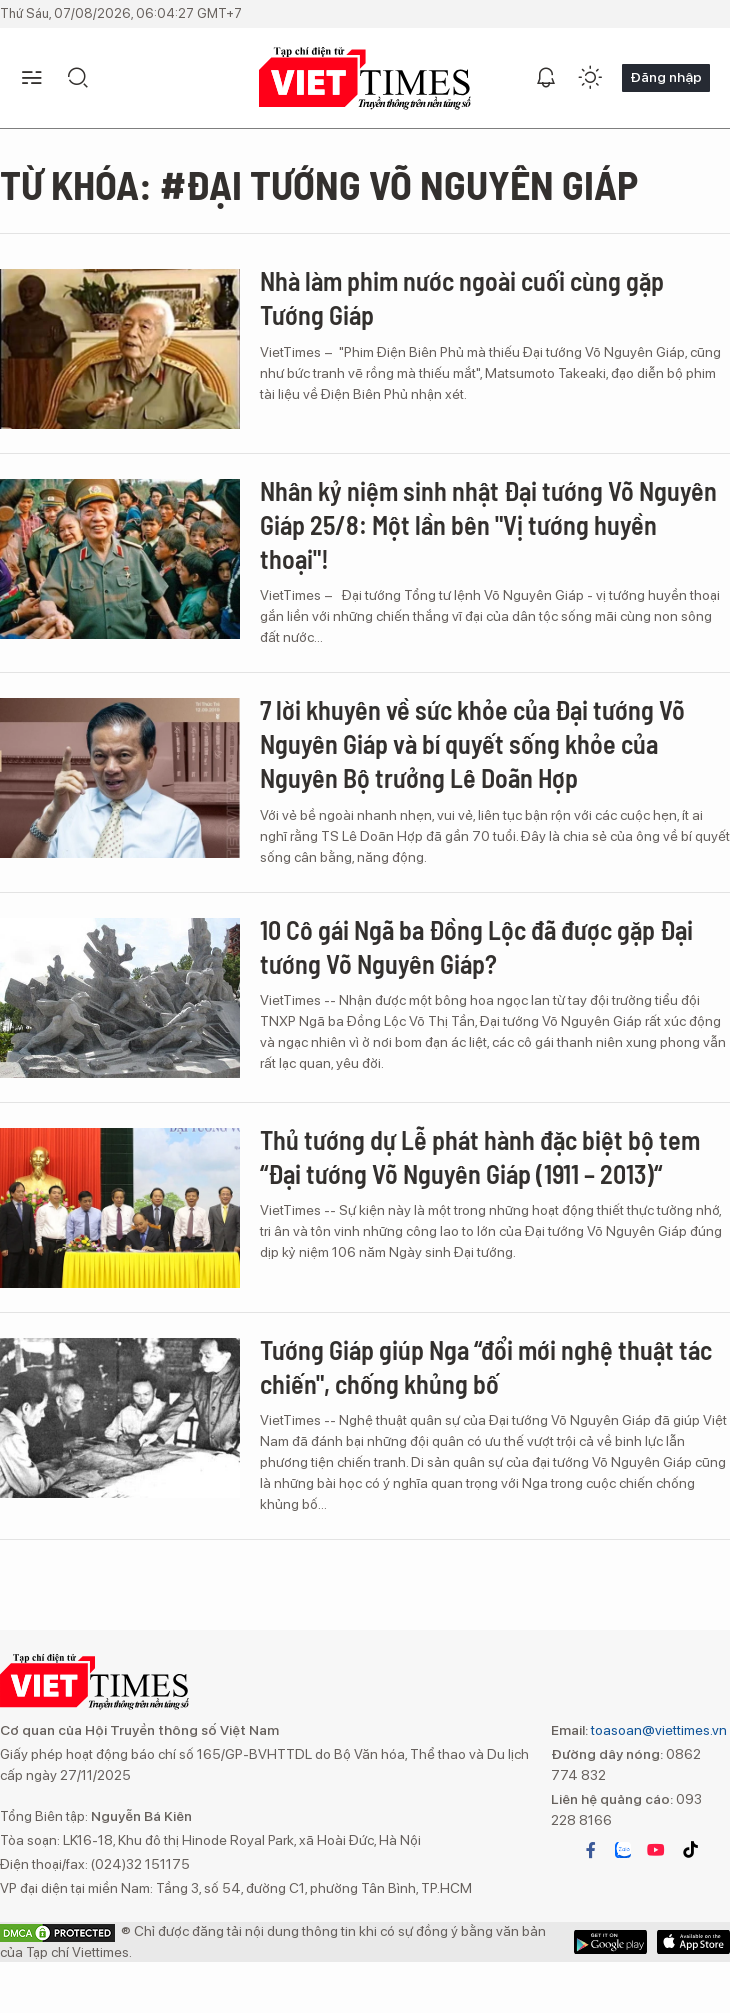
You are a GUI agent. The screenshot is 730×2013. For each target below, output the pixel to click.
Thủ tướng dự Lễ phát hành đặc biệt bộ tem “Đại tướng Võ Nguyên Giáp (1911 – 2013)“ (480, 1156)
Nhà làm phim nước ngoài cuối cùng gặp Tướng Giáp (462, 297)
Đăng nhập (666, 77)
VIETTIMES (365, 78)
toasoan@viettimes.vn (657, 1730)
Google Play (693, 1942)
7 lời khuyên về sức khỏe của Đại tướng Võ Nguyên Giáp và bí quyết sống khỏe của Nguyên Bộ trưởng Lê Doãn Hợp (472, 743)
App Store (610, 1942)
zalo (623, 1850)
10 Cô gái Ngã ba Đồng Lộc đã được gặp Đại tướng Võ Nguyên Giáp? (476, 946)
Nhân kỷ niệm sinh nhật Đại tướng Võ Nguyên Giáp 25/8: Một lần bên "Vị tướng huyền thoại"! (488, 524)
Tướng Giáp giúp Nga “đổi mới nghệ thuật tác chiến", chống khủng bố (486, 1366)
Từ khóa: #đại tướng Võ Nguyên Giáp (319, 184)
